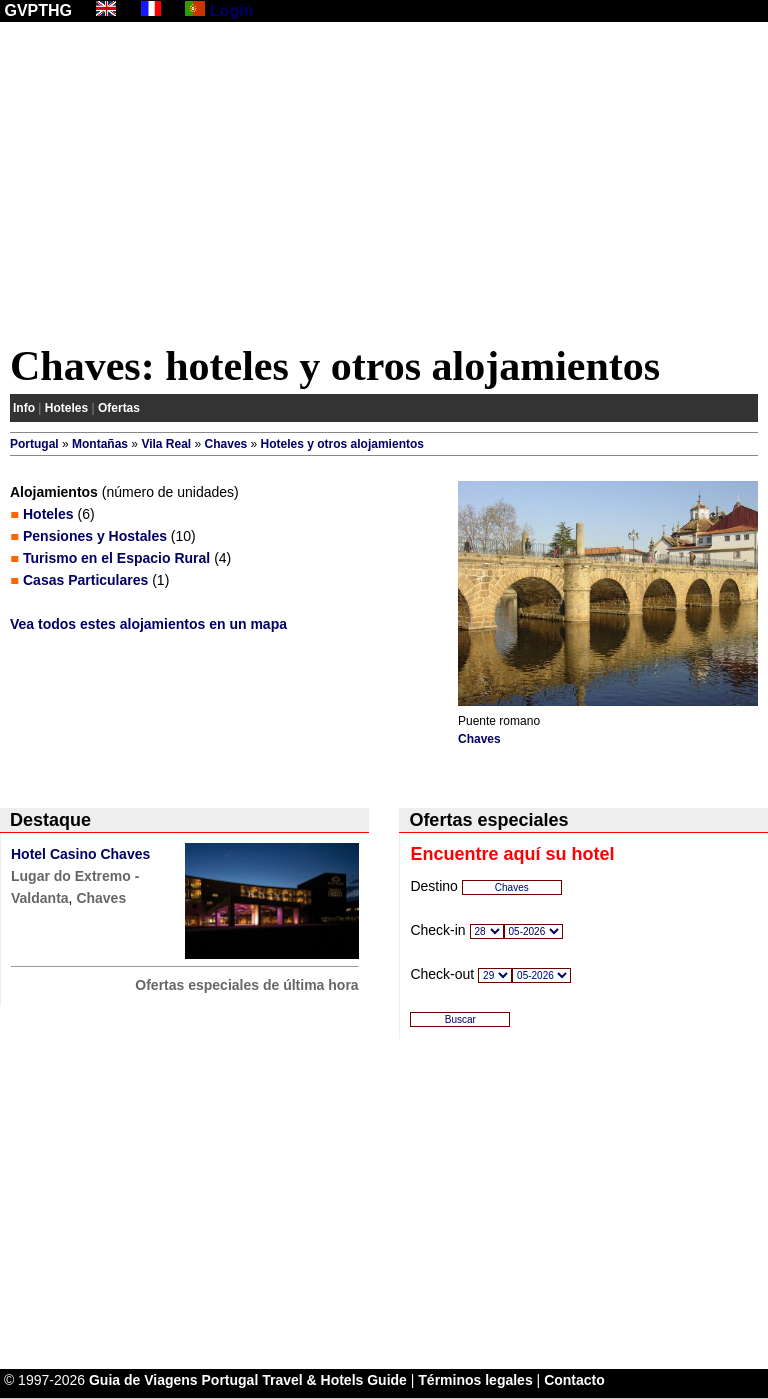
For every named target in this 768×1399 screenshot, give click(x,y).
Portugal (34, 444)
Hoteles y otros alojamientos (342, 444)
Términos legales (475, 1380)
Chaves (226, 444)
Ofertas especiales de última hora (246, 985)
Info (24, 408)
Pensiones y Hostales (95, 536)
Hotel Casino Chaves (80, 854)
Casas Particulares (85, 580)
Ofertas (119, 408)
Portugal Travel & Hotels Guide (304, 1380)
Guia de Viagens (143, 1380)
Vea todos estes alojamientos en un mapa (148, 624)
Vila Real (166, 444)
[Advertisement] (384, 187)
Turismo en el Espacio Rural (116, 558)
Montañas (100, 444)
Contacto (574, 1380)
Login (232, 10)
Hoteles (66, 408)
